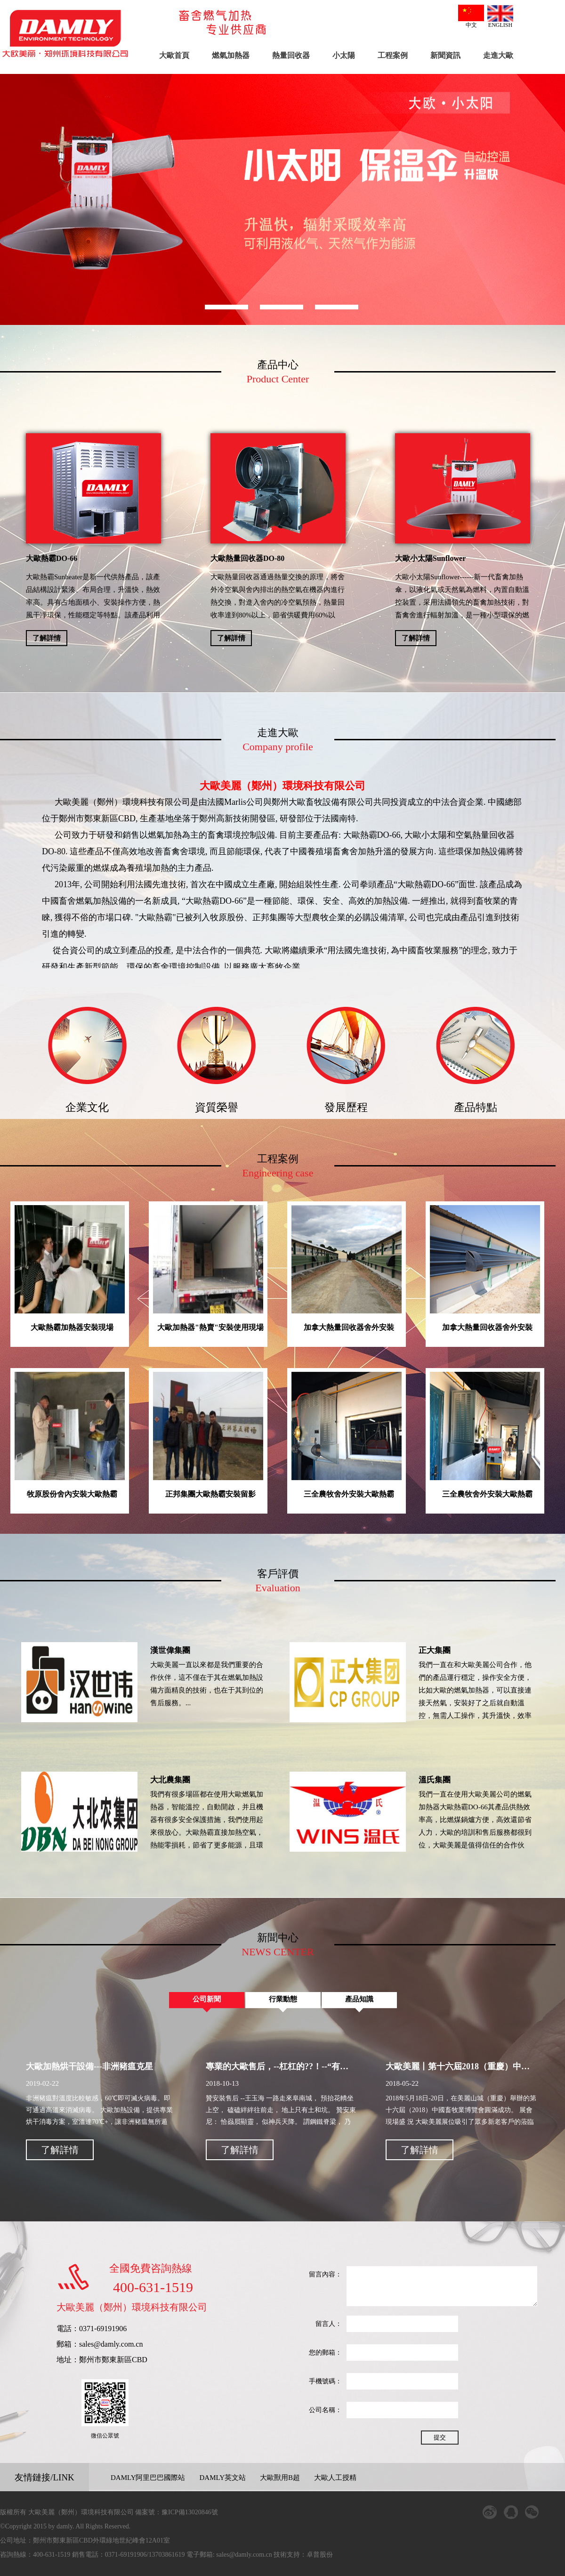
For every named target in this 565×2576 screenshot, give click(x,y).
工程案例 (393, 55)
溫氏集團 (435, 1779)
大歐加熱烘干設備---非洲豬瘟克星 (89, 2066)
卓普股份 (321, 2554)
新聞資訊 (445, 55)
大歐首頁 (174, 55)
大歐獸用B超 (280, 2477)
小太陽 (343, 55)
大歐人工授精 (335, 2477)
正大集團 (435, 1650)
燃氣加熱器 (231, 55)
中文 (471, 16)
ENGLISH (500, 16)
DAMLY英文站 (223, 2477)
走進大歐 (498, 55)
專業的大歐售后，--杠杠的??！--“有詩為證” (288, 2066)
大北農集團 (170, 1779)
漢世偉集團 (170, 1650)
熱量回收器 (291, 55)
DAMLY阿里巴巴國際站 (148, 2477)
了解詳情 (46, 638)
